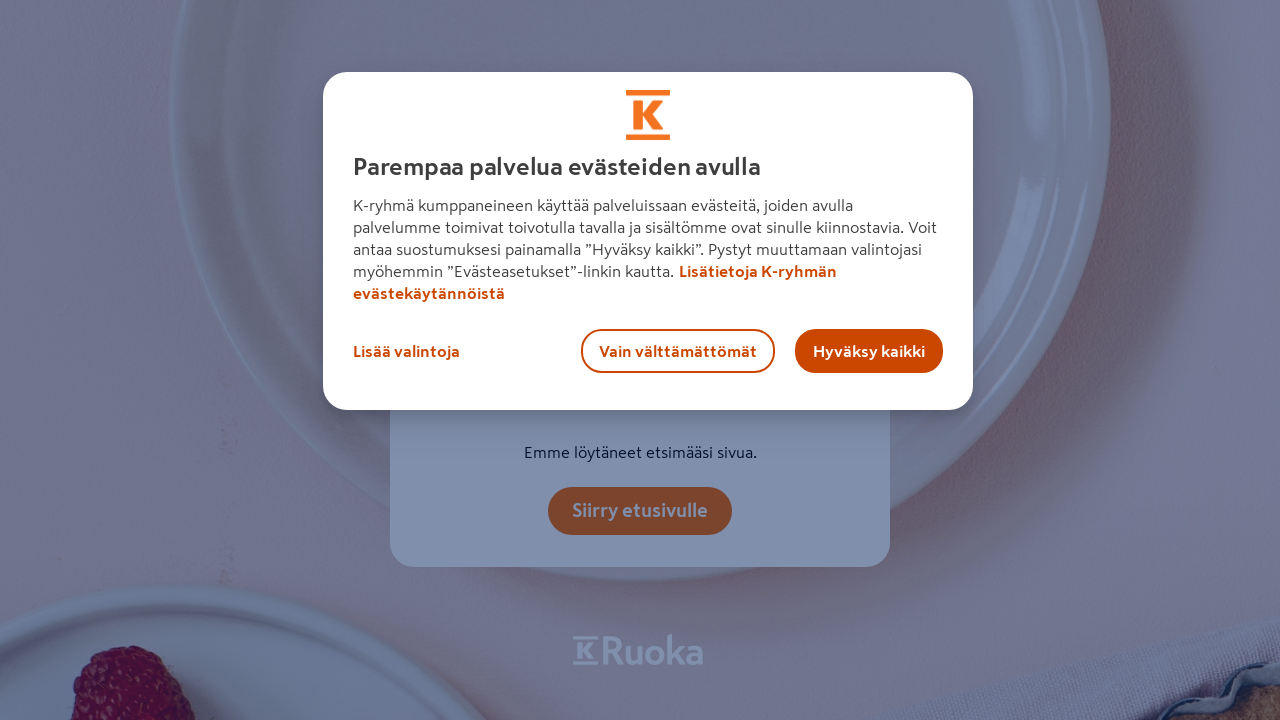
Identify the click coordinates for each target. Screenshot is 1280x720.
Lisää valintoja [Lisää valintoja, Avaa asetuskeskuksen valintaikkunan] (406, 351)
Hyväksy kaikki (869, 351)
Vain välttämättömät (678, 351)
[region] (648, 241)
